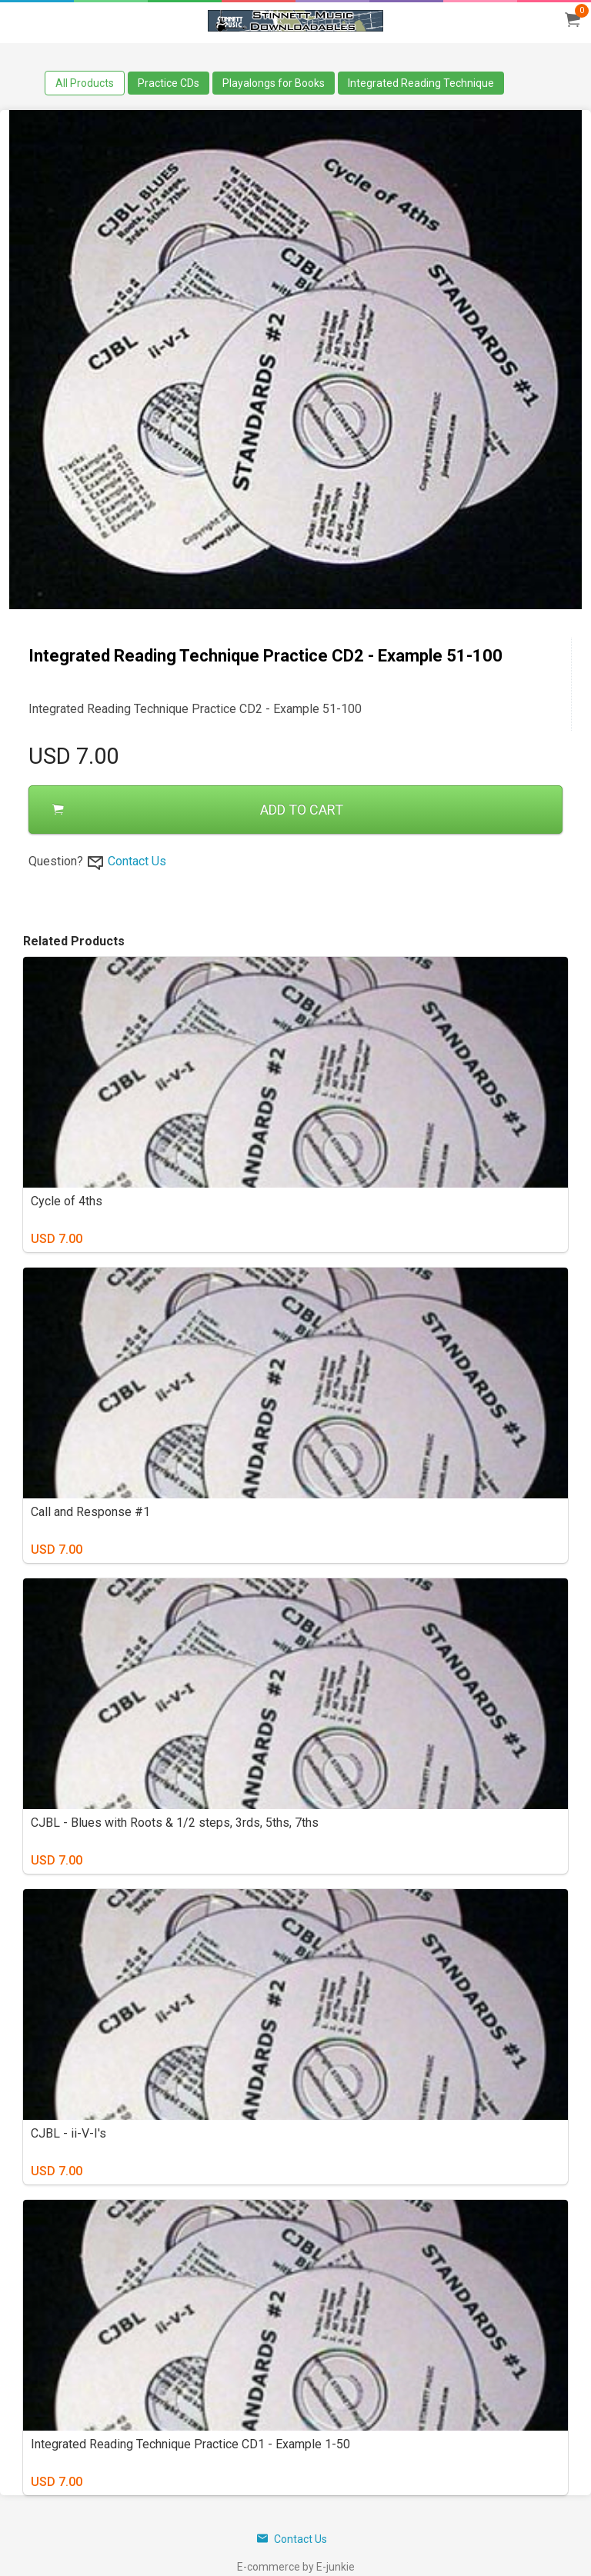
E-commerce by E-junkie (296, 2567)
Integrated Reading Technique (421, 83)
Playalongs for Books (273, 83)
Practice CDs (168, 83)
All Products (84, 83)
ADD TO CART (197, 809)
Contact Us (137, 861)
